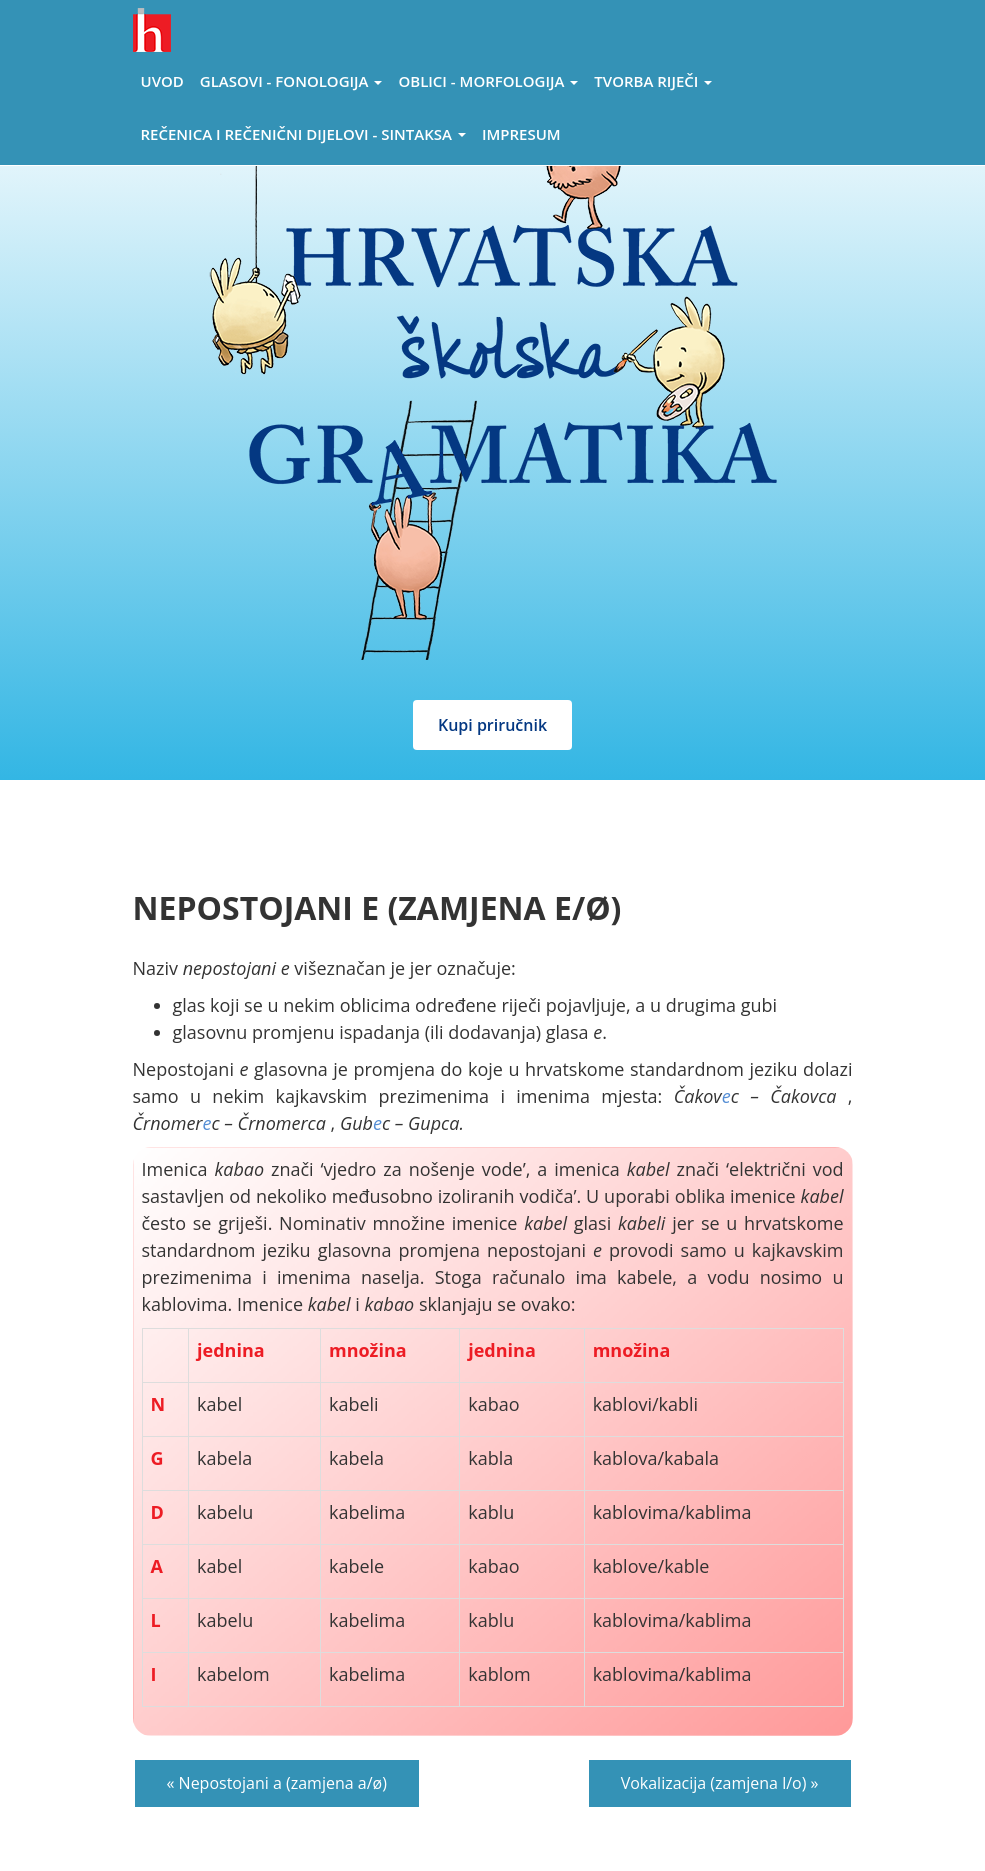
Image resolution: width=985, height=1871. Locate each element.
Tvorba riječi (653, 81)
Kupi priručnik (492, 725)
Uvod (162, 81)
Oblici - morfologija (488, 81)
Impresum (521, 134)
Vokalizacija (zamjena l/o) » (720, 1783)
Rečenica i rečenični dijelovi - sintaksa (303, 134)
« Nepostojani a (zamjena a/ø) (277, 1783)
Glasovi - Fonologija (291, 81)
